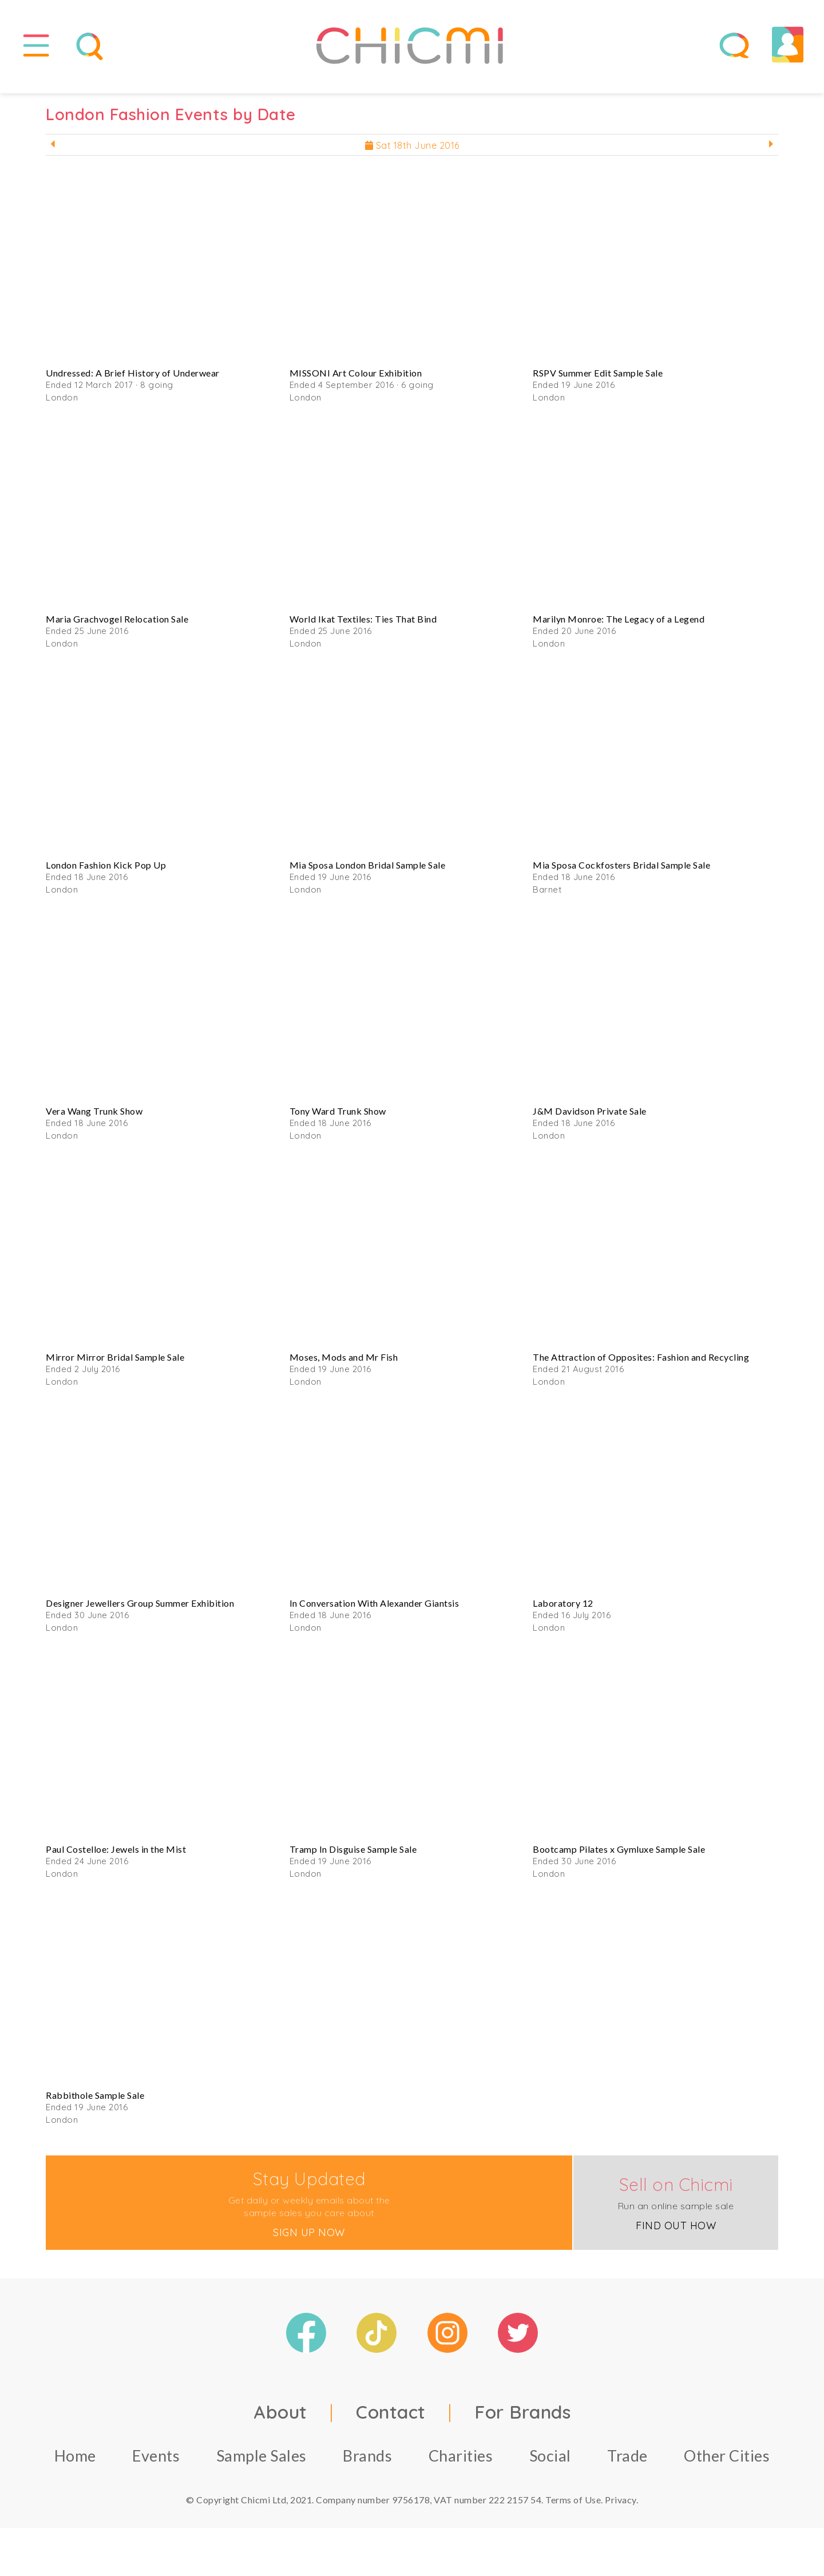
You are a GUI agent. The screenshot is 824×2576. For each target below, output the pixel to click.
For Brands (522, 2419)
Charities (461, 2463)
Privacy (620, 2507)
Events (156, 2463)
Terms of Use (573, 2507)
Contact (391, 2419)
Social (550, 2463)
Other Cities (727, 2463)
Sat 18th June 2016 (412, 153)
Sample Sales (261, 2463)
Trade (627, 2463)
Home (75, 2463)
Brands (367, 2463)
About (280, 2419)
